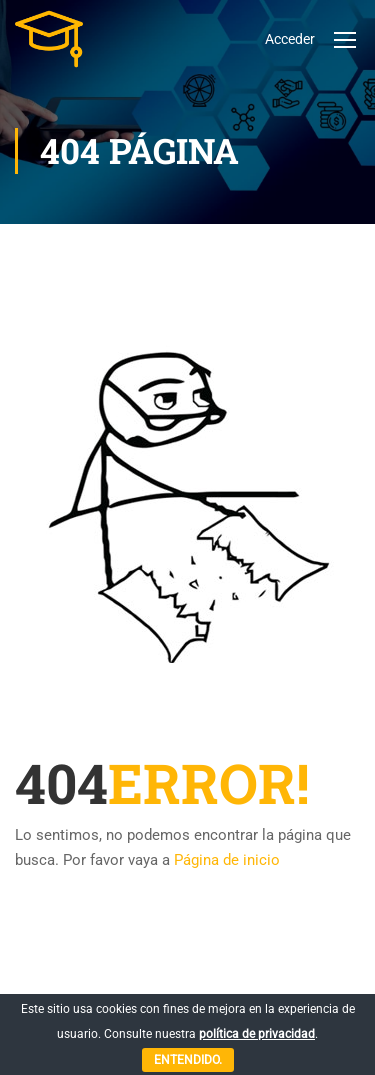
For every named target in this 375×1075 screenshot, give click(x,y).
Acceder (290, 39)
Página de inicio (227, 860)
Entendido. (188, 1060)
